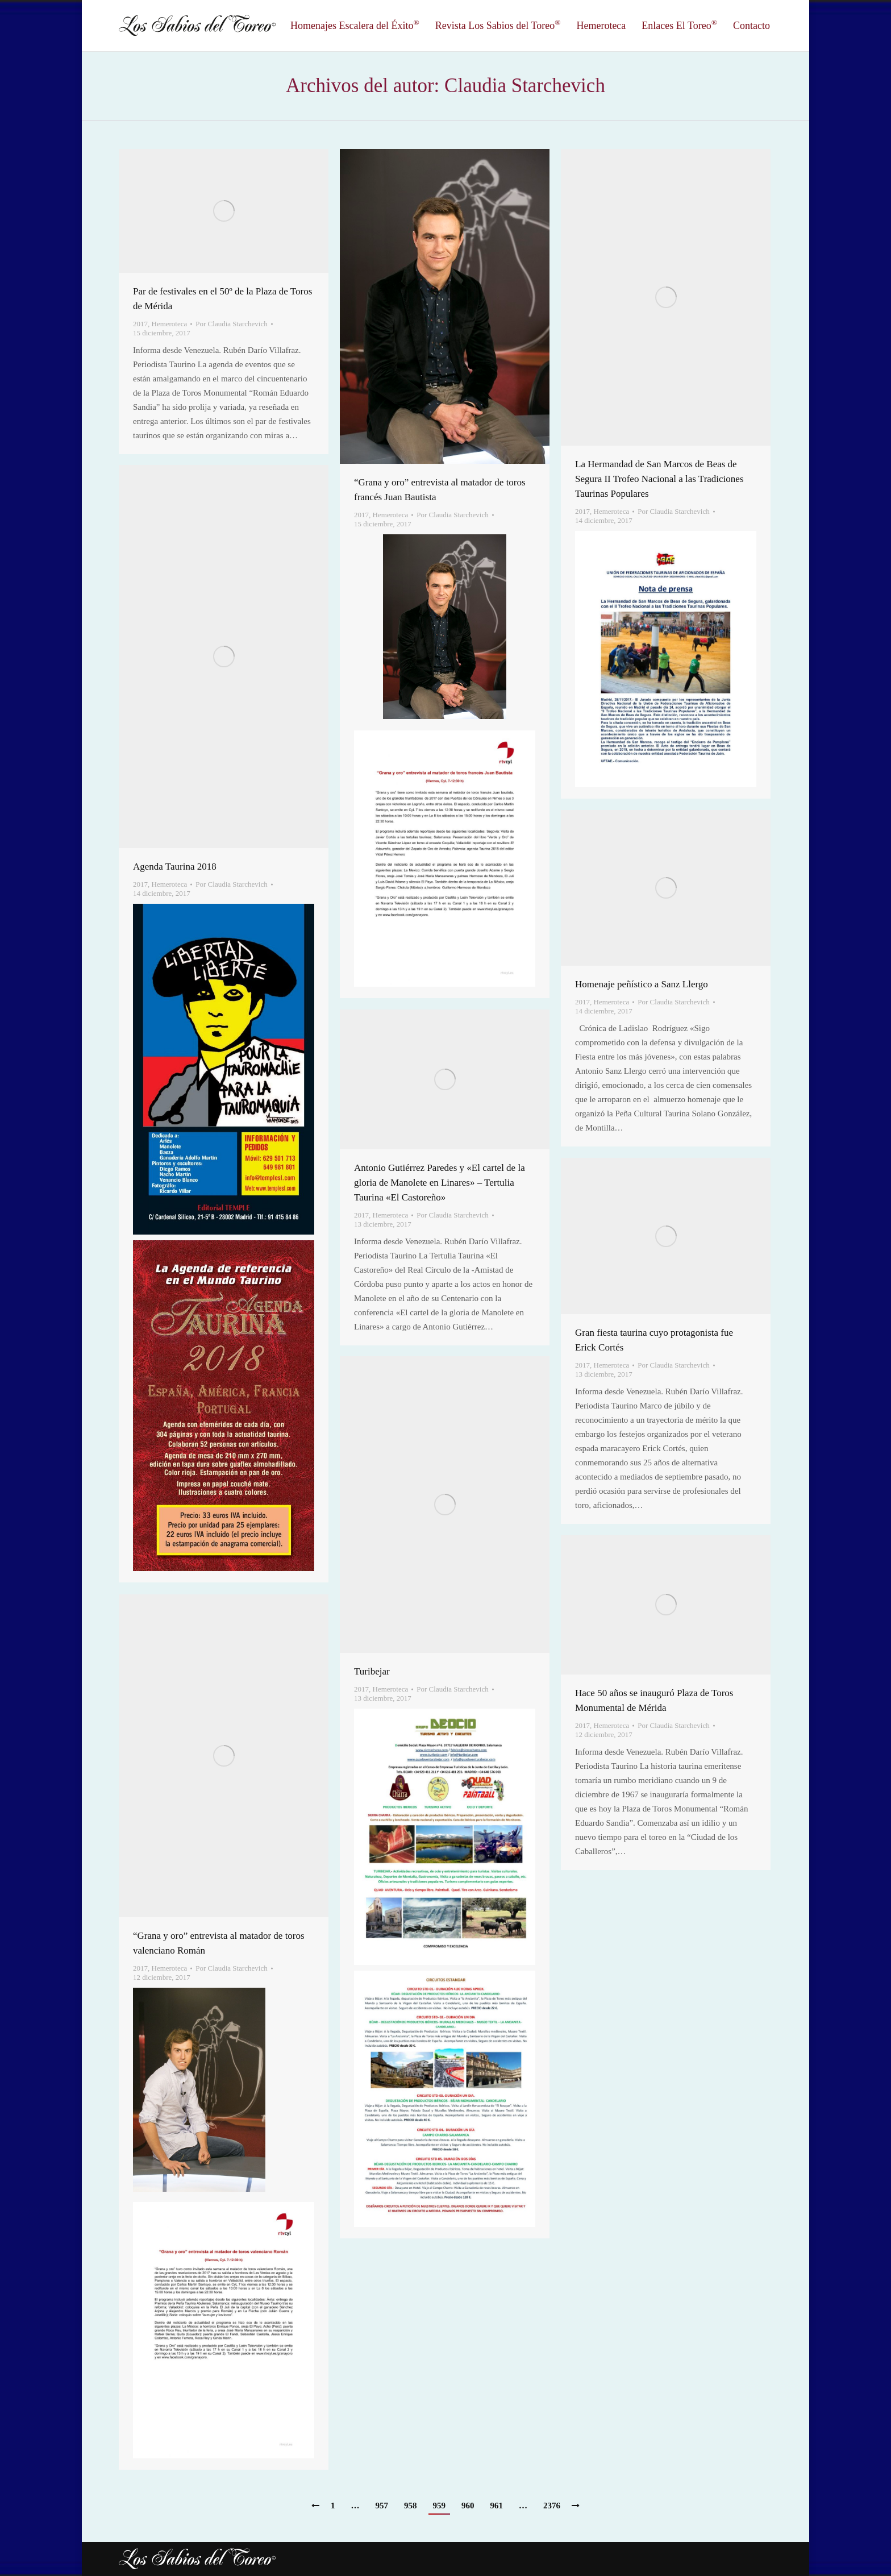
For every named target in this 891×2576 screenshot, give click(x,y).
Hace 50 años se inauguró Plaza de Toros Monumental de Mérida (654, 1700)
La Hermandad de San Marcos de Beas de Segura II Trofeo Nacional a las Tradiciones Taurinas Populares (659, 479)
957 (382, 2505)
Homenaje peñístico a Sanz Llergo (641, 984)
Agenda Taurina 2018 (174, 866)
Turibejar (372, 1671)
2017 (140, 323)
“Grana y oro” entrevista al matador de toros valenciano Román (219, 1943)
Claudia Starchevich (524, 85)
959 (439, 2505)
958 (410, 2505)
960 (467, 2505)
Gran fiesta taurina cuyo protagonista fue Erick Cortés (654, 1340)
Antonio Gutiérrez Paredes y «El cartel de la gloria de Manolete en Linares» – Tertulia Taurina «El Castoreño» (439, 1182)
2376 (551, 2505)
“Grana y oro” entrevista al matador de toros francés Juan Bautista (440, 489)
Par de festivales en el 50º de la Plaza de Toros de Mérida (222, 298)
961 (496, 2505)
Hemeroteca (170, 323)
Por (231, 323)
